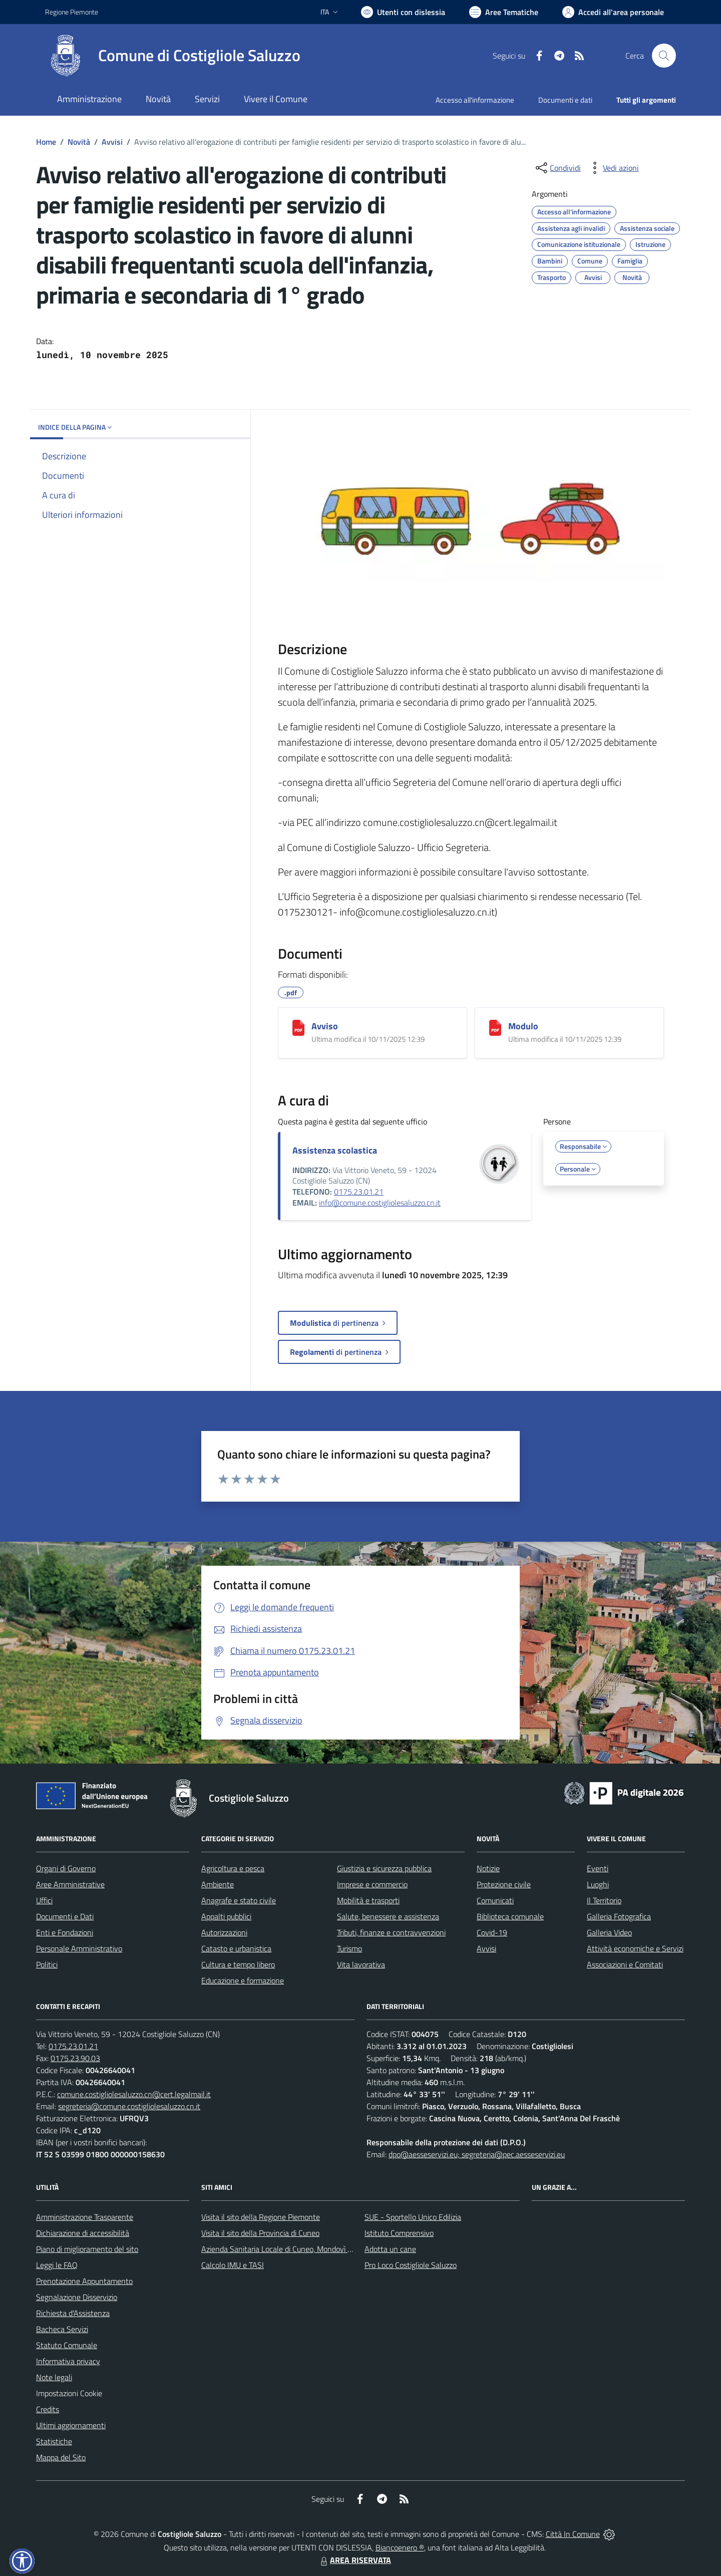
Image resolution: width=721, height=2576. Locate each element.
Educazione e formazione (242, 1980)
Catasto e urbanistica (236, 1948)
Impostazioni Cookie (69, 2393)
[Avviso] (298, 1028)
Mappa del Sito (61, 2457)
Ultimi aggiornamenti (71, 2425)
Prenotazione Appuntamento (84, 2281)
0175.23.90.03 (75, 2058)
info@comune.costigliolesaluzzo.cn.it (380, 1203)
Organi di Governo (66, 1868)
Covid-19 (492, 1932)
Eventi (597, 1868)
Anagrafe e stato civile (238, 1900)
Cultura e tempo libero (238, 1964)
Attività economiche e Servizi (635, 1948)
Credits (47, 2409)
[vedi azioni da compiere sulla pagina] (613, 168)
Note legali (54, 2377)
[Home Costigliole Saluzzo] (172, 55)
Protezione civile (504, 1884)
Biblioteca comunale (510, 1916)
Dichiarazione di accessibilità (82, 2233)
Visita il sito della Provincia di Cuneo (260, 2233)
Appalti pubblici (226, 1916)
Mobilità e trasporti (368, 1900)
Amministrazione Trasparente (84, 2217)
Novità (79, 142)
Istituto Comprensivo (399, 2233)
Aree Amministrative (70, 1884)
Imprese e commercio (372, 1884)
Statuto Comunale (66, 2345)
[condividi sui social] (557, 168)
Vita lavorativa (361, 1964)
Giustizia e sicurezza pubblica (384, 1868)
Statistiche (54, 2441)
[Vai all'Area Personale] (613, 12)
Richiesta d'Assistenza (73, 2313)
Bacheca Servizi (62, 2329)
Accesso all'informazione (475, 100)
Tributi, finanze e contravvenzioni (391, 1932)
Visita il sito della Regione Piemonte (260, 2217)
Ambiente (217, 1884)
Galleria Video (609, 1932)
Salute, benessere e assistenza (388, 1916)
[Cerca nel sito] (664, 56)
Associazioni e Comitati (625, 1964)
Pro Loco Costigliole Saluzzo (411, 2265)
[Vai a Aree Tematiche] (503, 12)
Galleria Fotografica (619, 1916)
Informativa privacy (68, 2361)
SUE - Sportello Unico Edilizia (413, 2217)
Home (46, 142)
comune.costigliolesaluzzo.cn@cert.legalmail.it (134, 2094)
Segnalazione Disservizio (76, 2297)
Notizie (488, 1868)
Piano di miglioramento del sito (87, 2249)
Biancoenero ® (400, 2547)
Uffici (44, 1900)
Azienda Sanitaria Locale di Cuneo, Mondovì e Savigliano (294, 2249)
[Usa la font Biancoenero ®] (403, 12)
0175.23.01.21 (359, 1192)
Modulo (523, 1026)
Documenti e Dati (65, 1916)
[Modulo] (495, 1028)
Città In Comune (573, 2534)
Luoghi (598, 1884)
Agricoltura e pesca (232, 1868)
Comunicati (495, 1900)
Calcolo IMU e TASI (232, 2265)
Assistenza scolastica (334, 1150)
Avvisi (112, 142)
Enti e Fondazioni (64, 1932)
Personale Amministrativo (79, 1948)
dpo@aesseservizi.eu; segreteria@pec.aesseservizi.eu (477, 2154)
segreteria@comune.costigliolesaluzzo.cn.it (129, 2106)
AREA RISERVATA (354, 2560)
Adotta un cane (390, 2249)
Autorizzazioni (224, 1932)
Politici (47, 1964)
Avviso (324, 1026)
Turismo (349, 1948)
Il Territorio (604, 1900)
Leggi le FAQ (57, 2265)
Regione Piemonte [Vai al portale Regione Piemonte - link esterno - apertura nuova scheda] (71, 12)
